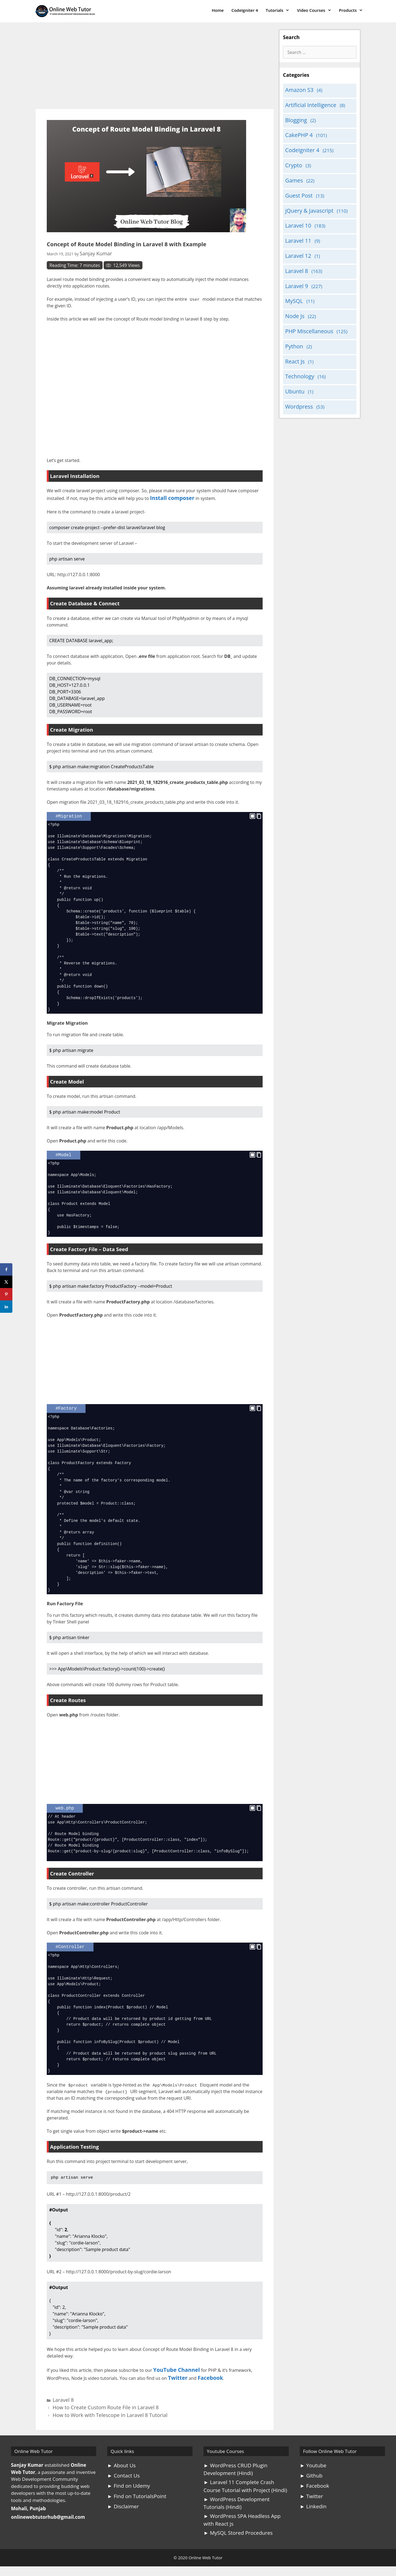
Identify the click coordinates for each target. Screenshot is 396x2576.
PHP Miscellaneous (305, 311)
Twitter (176, 2373)
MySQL (292, 284)
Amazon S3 (297, 89)
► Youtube (312, 2454)
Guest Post (297, 187)
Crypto (292, 159)
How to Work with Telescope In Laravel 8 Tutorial (95, 2404)
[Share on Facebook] (6, 1269)
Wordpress (297, 381)
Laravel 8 (60, 2393)
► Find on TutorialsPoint (134, 2482)
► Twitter (310, 2482)
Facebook (204, 2373)
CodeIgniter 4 (244, 10)
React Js (293, 339)
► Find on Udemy (126, 2473)
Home (218, 10)
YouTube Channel (172, 2367)
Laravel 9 (295, 270)
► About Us (120, 2454)
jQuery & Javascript (305, 200)
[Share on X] (6, 1282)
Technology (297, 353)
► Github (310, 2463)
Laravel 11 (296, 228)
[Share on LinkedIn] (6, 1306)
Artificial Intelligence (307, 103)
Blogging (294, 117)
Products (353, 10)
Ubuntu (293, 367)
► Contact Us (122, 2463)
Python (293, 325)
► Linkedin (312, 2492)
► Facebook (313, 2473)
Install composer (168, 495)
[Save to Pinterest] (6, 1294)
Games (292, 172)
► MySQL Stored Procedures (235, 2515)
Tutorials (279, 10)
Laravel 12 (296, 242)
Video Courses (316, 10)
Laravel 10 (296, 214)
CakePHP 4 (297, 131)
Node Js (293, 298)
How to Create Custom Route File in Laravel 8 (92, 2398)
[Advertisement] (155, 68)
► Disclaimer (121, 2492)
